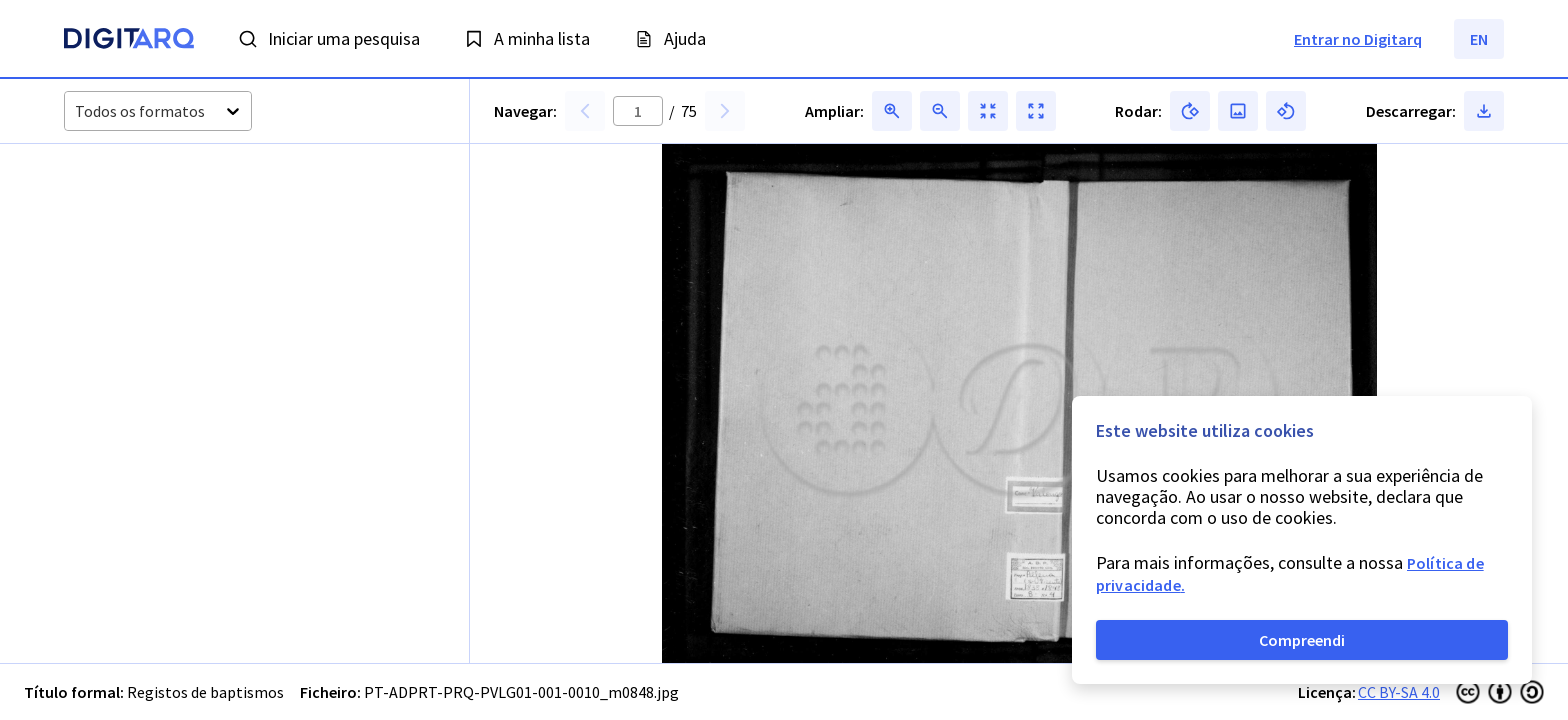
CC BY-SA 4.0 (1399, 692)
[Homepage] (129, 41)
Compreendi (1302, 640)
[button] (117, 221)
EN (1479, 39)
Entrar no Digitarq (1358, 39)
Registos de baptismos (205, 692)
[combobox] (76, 111)
